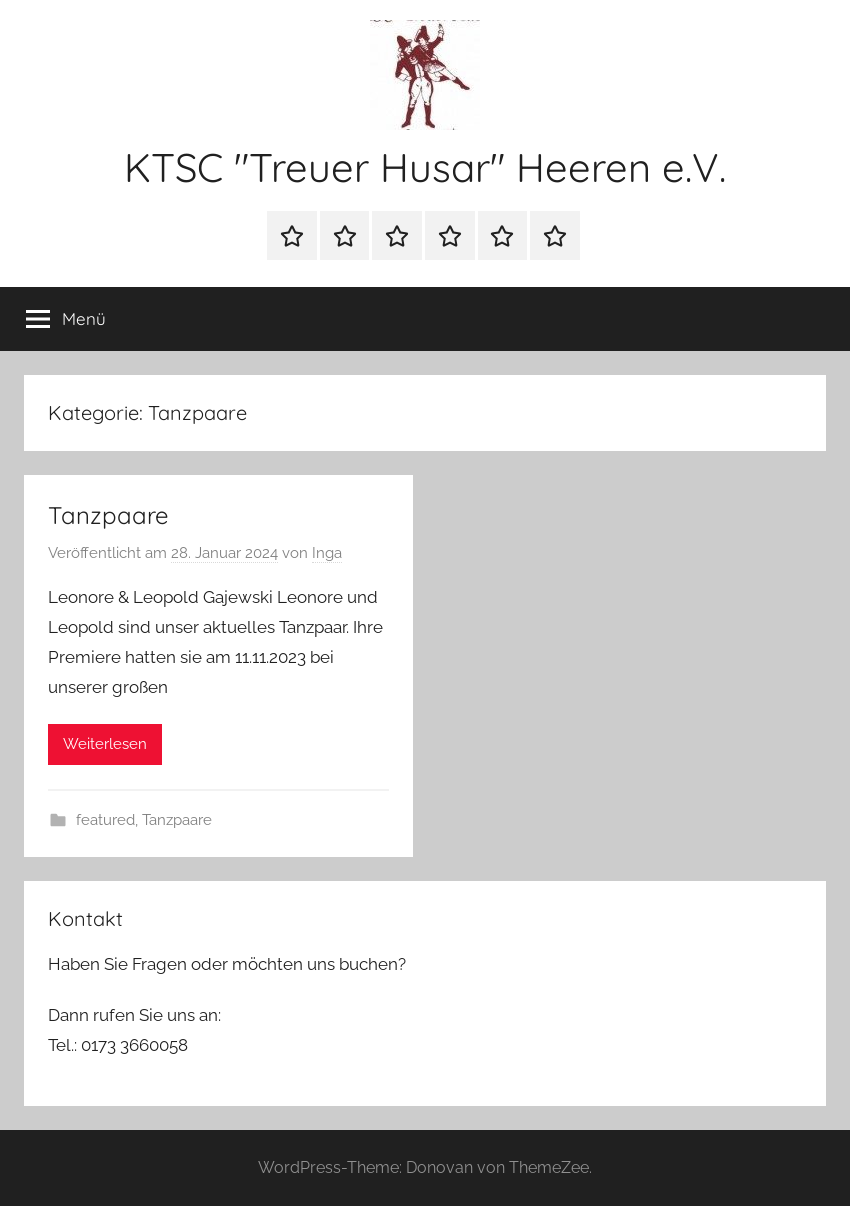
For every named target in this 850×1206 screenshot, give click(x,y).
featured (105, 820)
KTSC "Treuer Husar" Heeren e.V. (425, 167)
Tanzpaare (108, 515)
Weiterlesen (105, 744)
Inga (327, 553)
